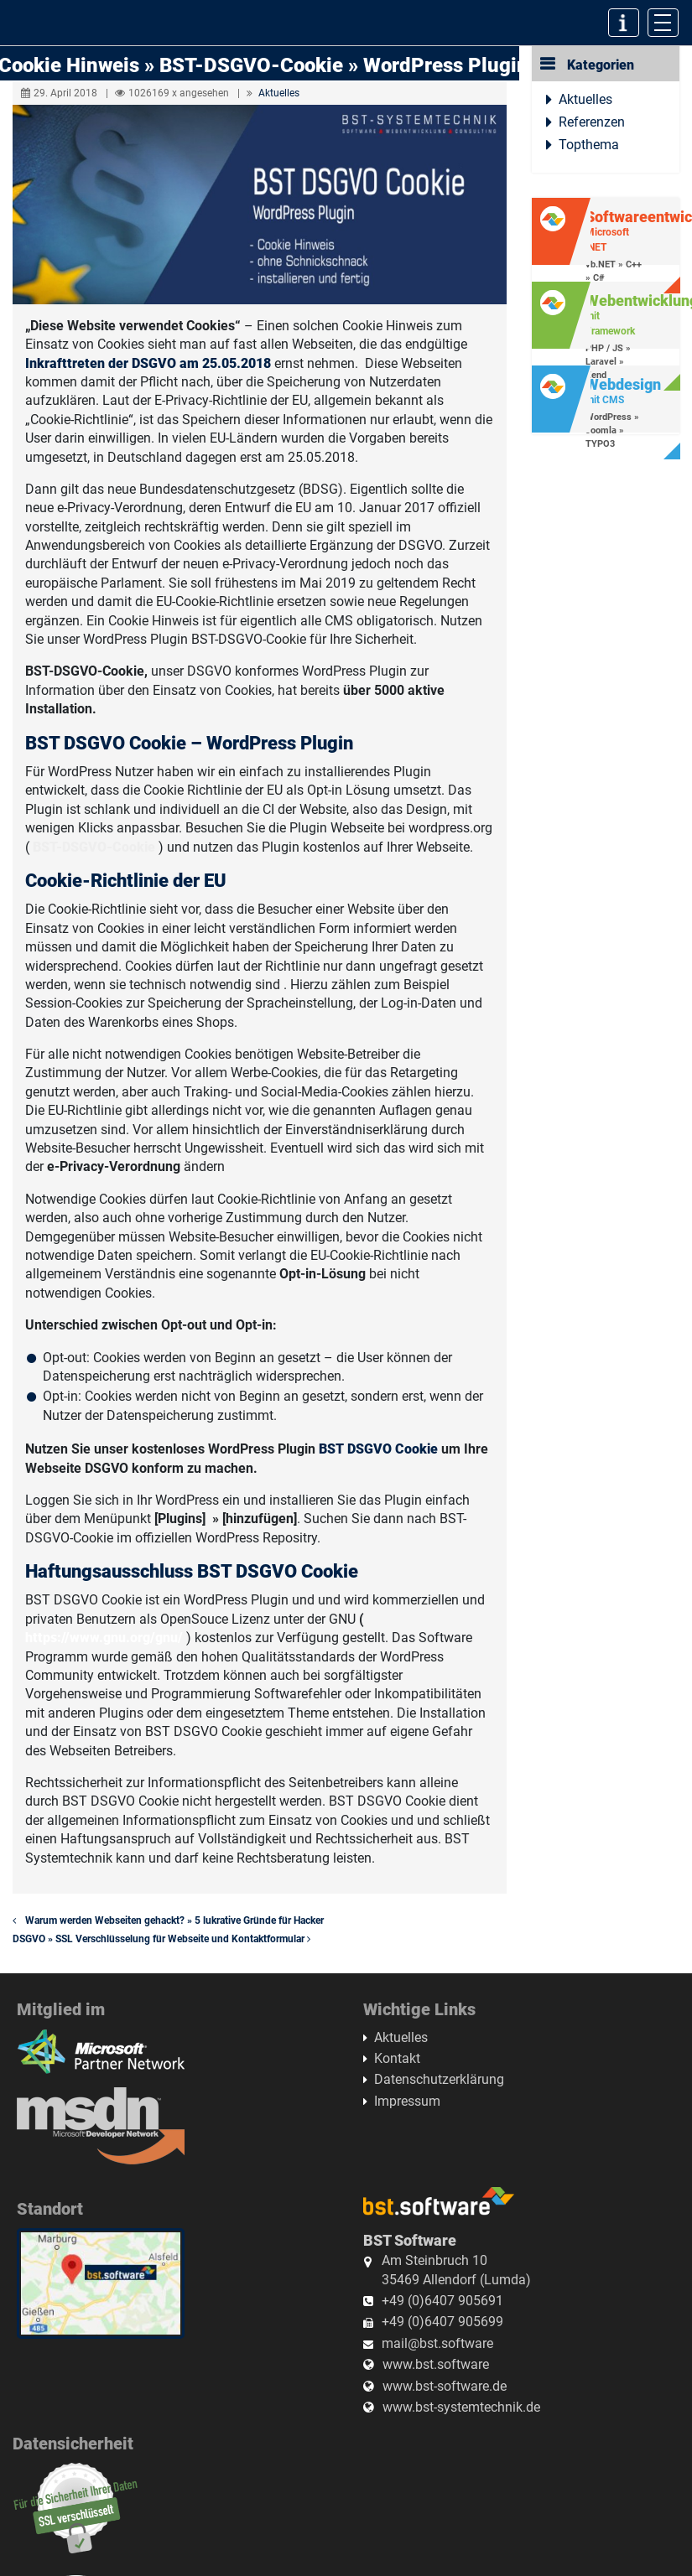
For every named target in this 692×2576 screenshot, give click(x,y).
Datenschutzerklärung (439, 2079)
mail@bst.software (437, 2343)
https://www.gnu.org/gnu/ (104, 1638)
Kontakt (397, 2058)
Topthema (589, 145)
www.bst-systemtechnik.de (461, 2407)
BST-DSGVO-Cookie (96, 847)
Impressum (407, 2101)
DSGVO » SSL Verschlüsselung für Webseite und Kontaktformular (165, 1939)
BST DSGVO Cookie (378, 1449)
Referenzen (592, 122)
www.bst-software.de (444, 2386)
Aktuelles (278, 93)
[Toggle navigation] (663, 22)
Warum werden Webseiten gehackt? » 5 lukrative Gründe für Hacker (168, 1920)
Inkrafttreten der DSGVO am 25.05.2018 (148, 363)
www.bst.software (435, 2364)
